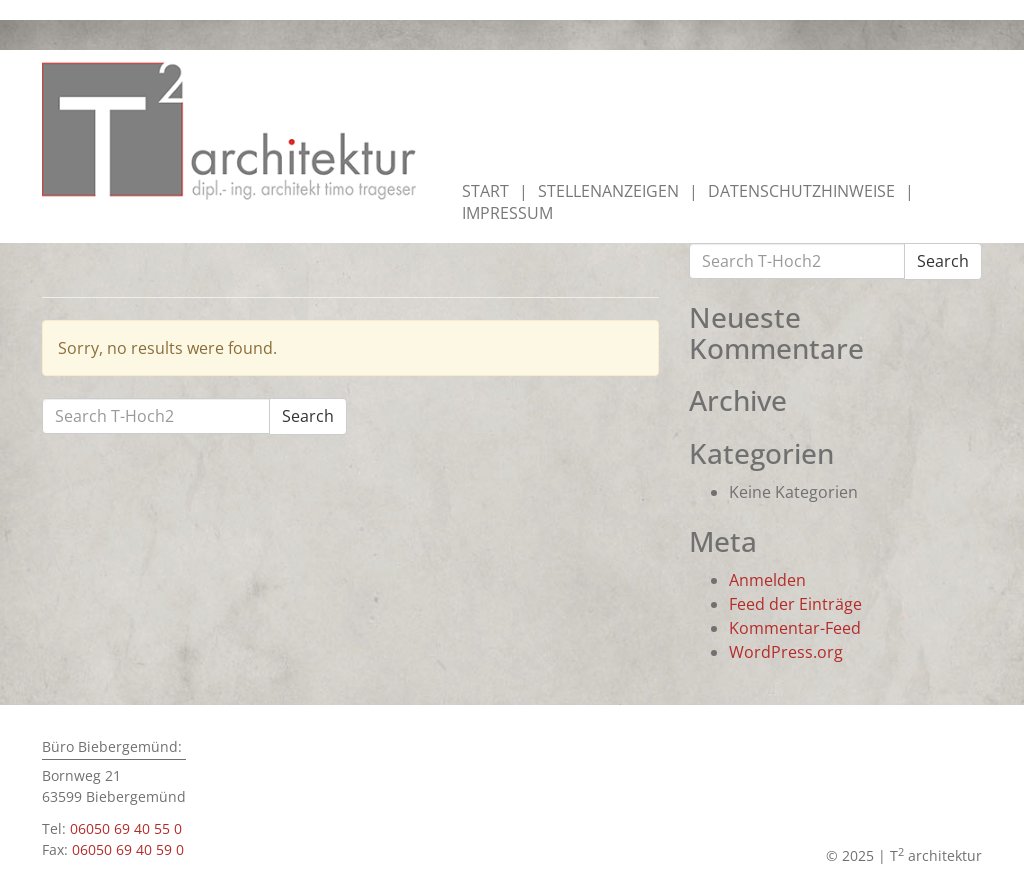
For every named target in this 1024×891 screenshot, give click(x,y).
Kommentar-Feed (795, 628)
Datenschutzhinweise (801, 191)
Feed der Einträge (795, 604)
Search (308, 416)
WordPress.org (786, 652)
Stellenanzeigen (608, 191)
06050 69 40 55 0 (126, 828)
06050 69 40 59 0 (128, 849)
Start (485, 191)
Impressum (507, 213)
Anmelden (767, 580)
